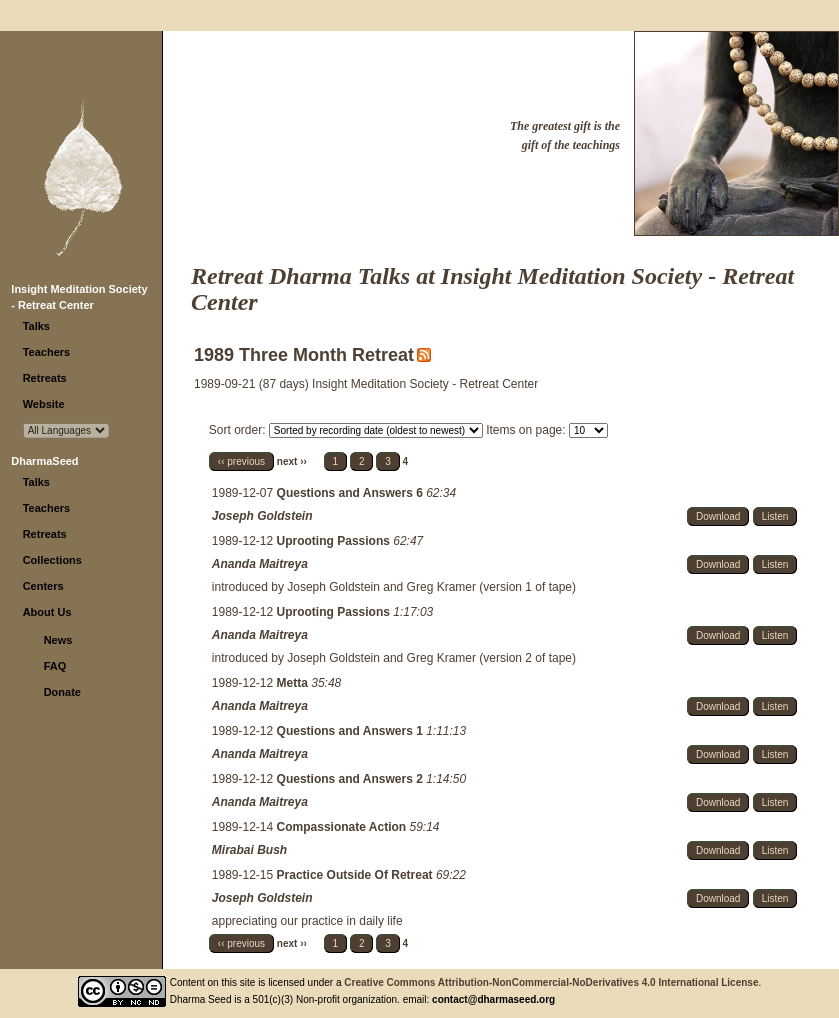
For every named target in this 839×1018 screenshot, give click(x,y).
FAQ (55, 666)
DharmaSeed (44, 461)
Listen (775, 516)
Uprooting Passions (335, 541)
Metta (294, 683)
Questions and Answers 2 (352, 779)
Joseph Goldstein (262, 516)
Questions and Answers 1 (352, 731)
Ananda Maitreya (260, 564)
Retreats (45, 378)
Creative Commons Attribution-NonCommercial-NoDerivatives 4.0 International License (551, 982)
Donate (62, 692)
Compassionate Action (343, 827)
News (58, 640)
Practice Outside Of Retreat (356, 875)
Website (44, 404)
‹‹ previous (241, 461)
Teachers (47, 352)
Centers (43, 586)
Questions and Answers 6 (352, 493)
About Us (47, 612)
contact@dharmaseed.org (493, 999)
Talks (36, 326)
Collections (52, 560)
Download (718, 516)
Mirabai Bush (249, 850)
